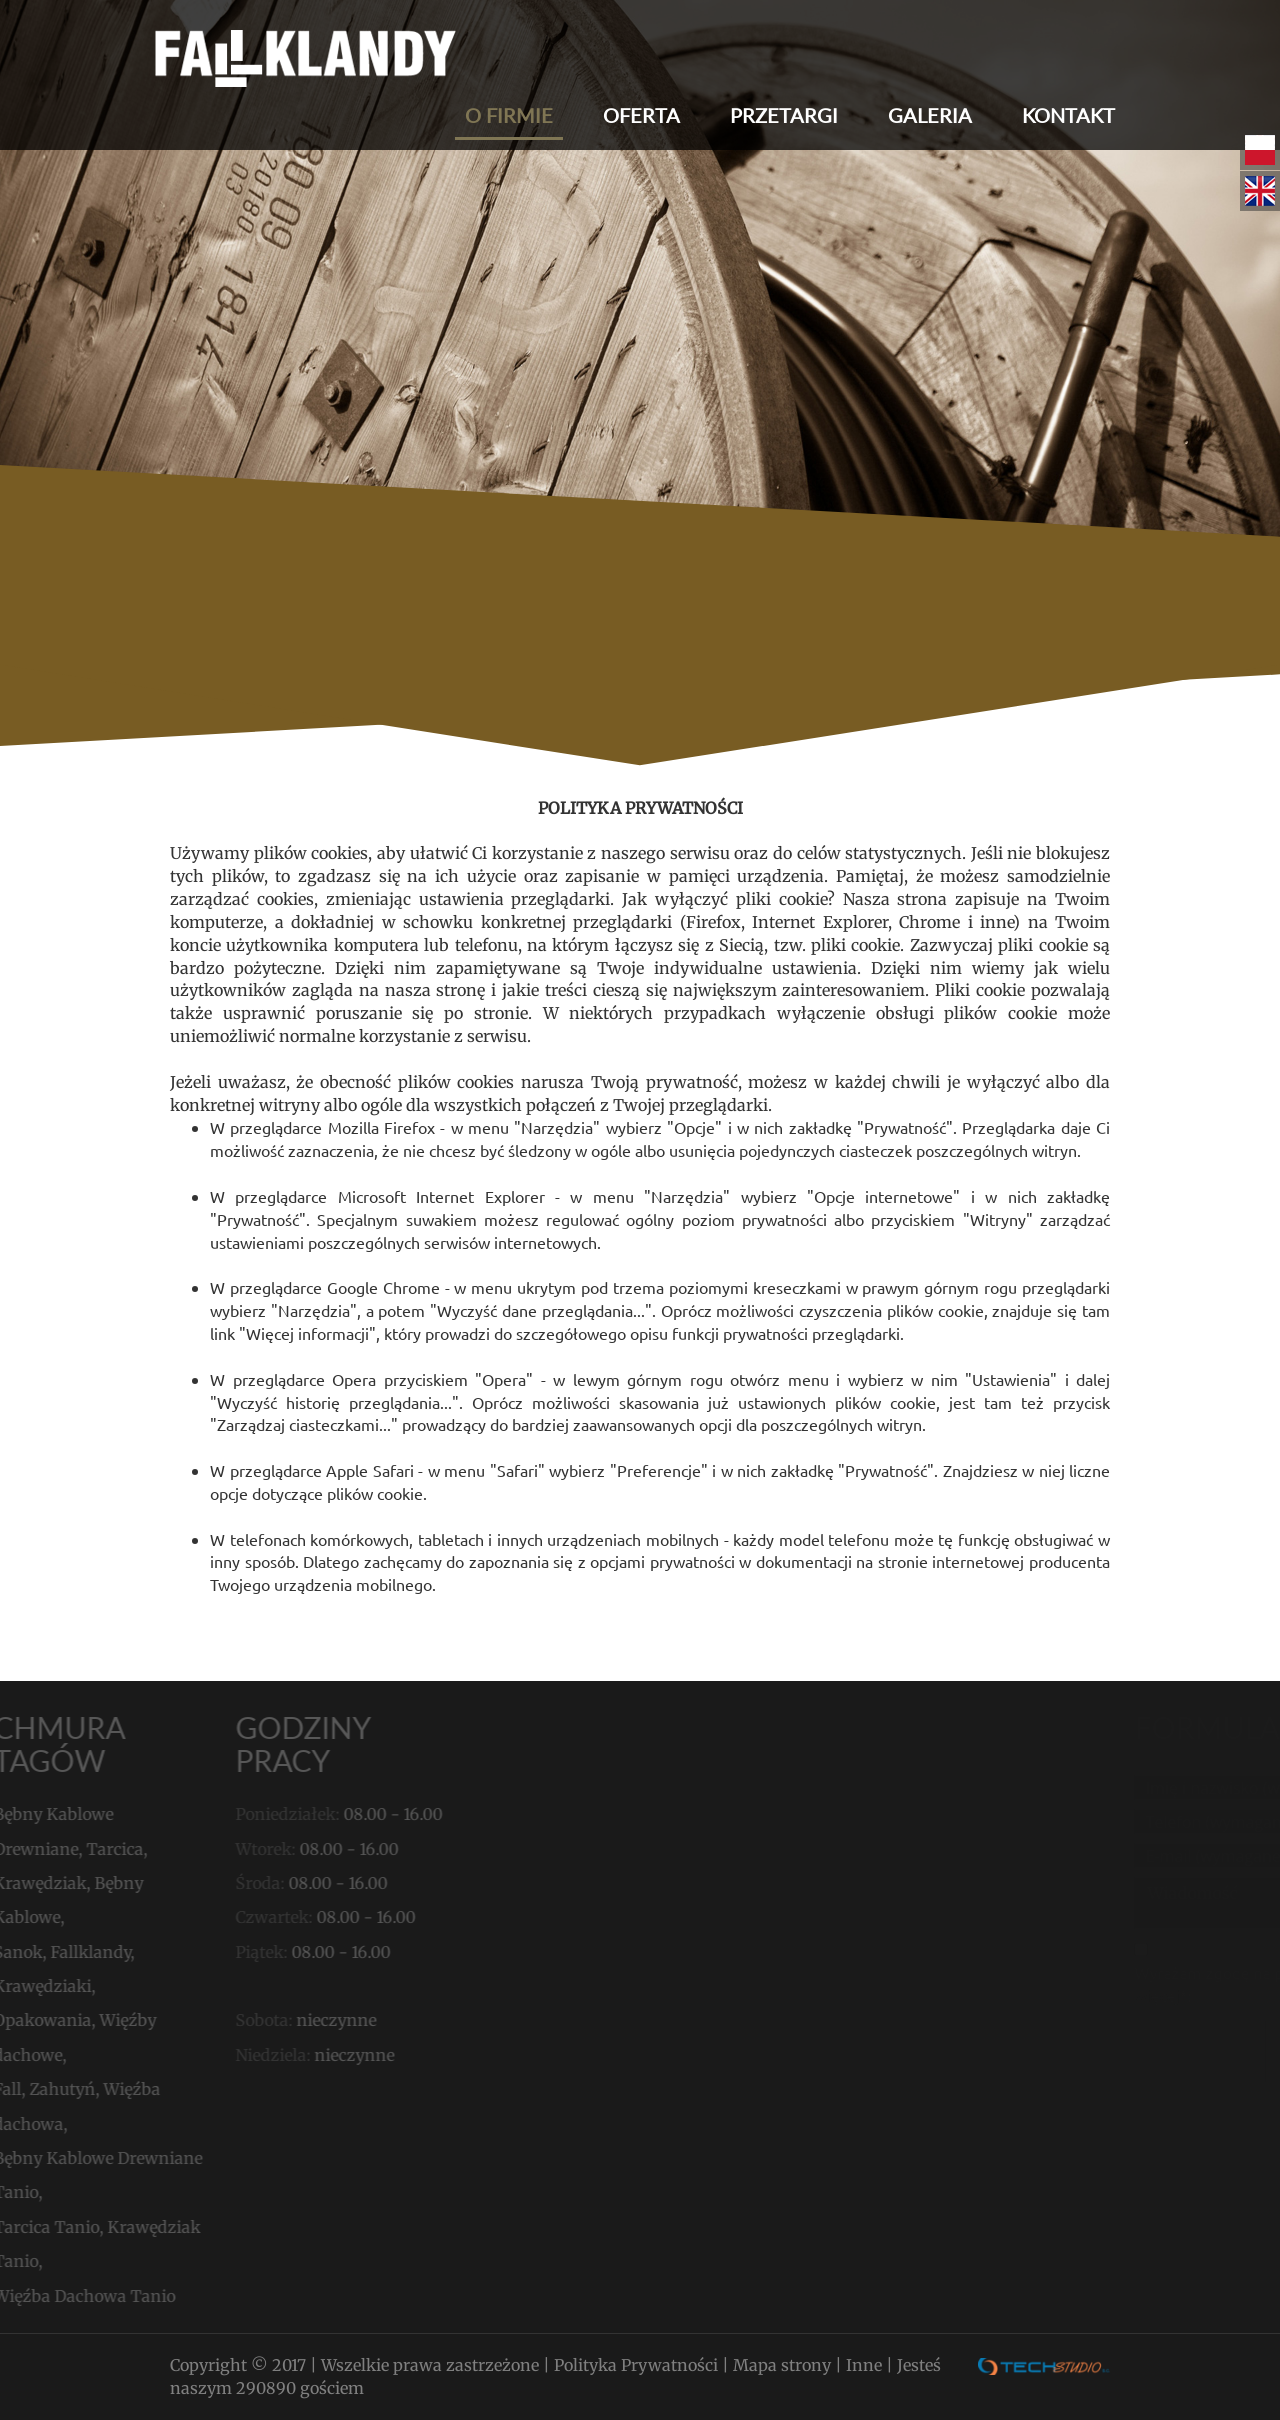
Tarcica (66, 1849)
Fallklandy (42, 1952)
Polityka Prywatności (638, 2365)
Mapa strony (784, 2365)
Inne (866, 2365)
